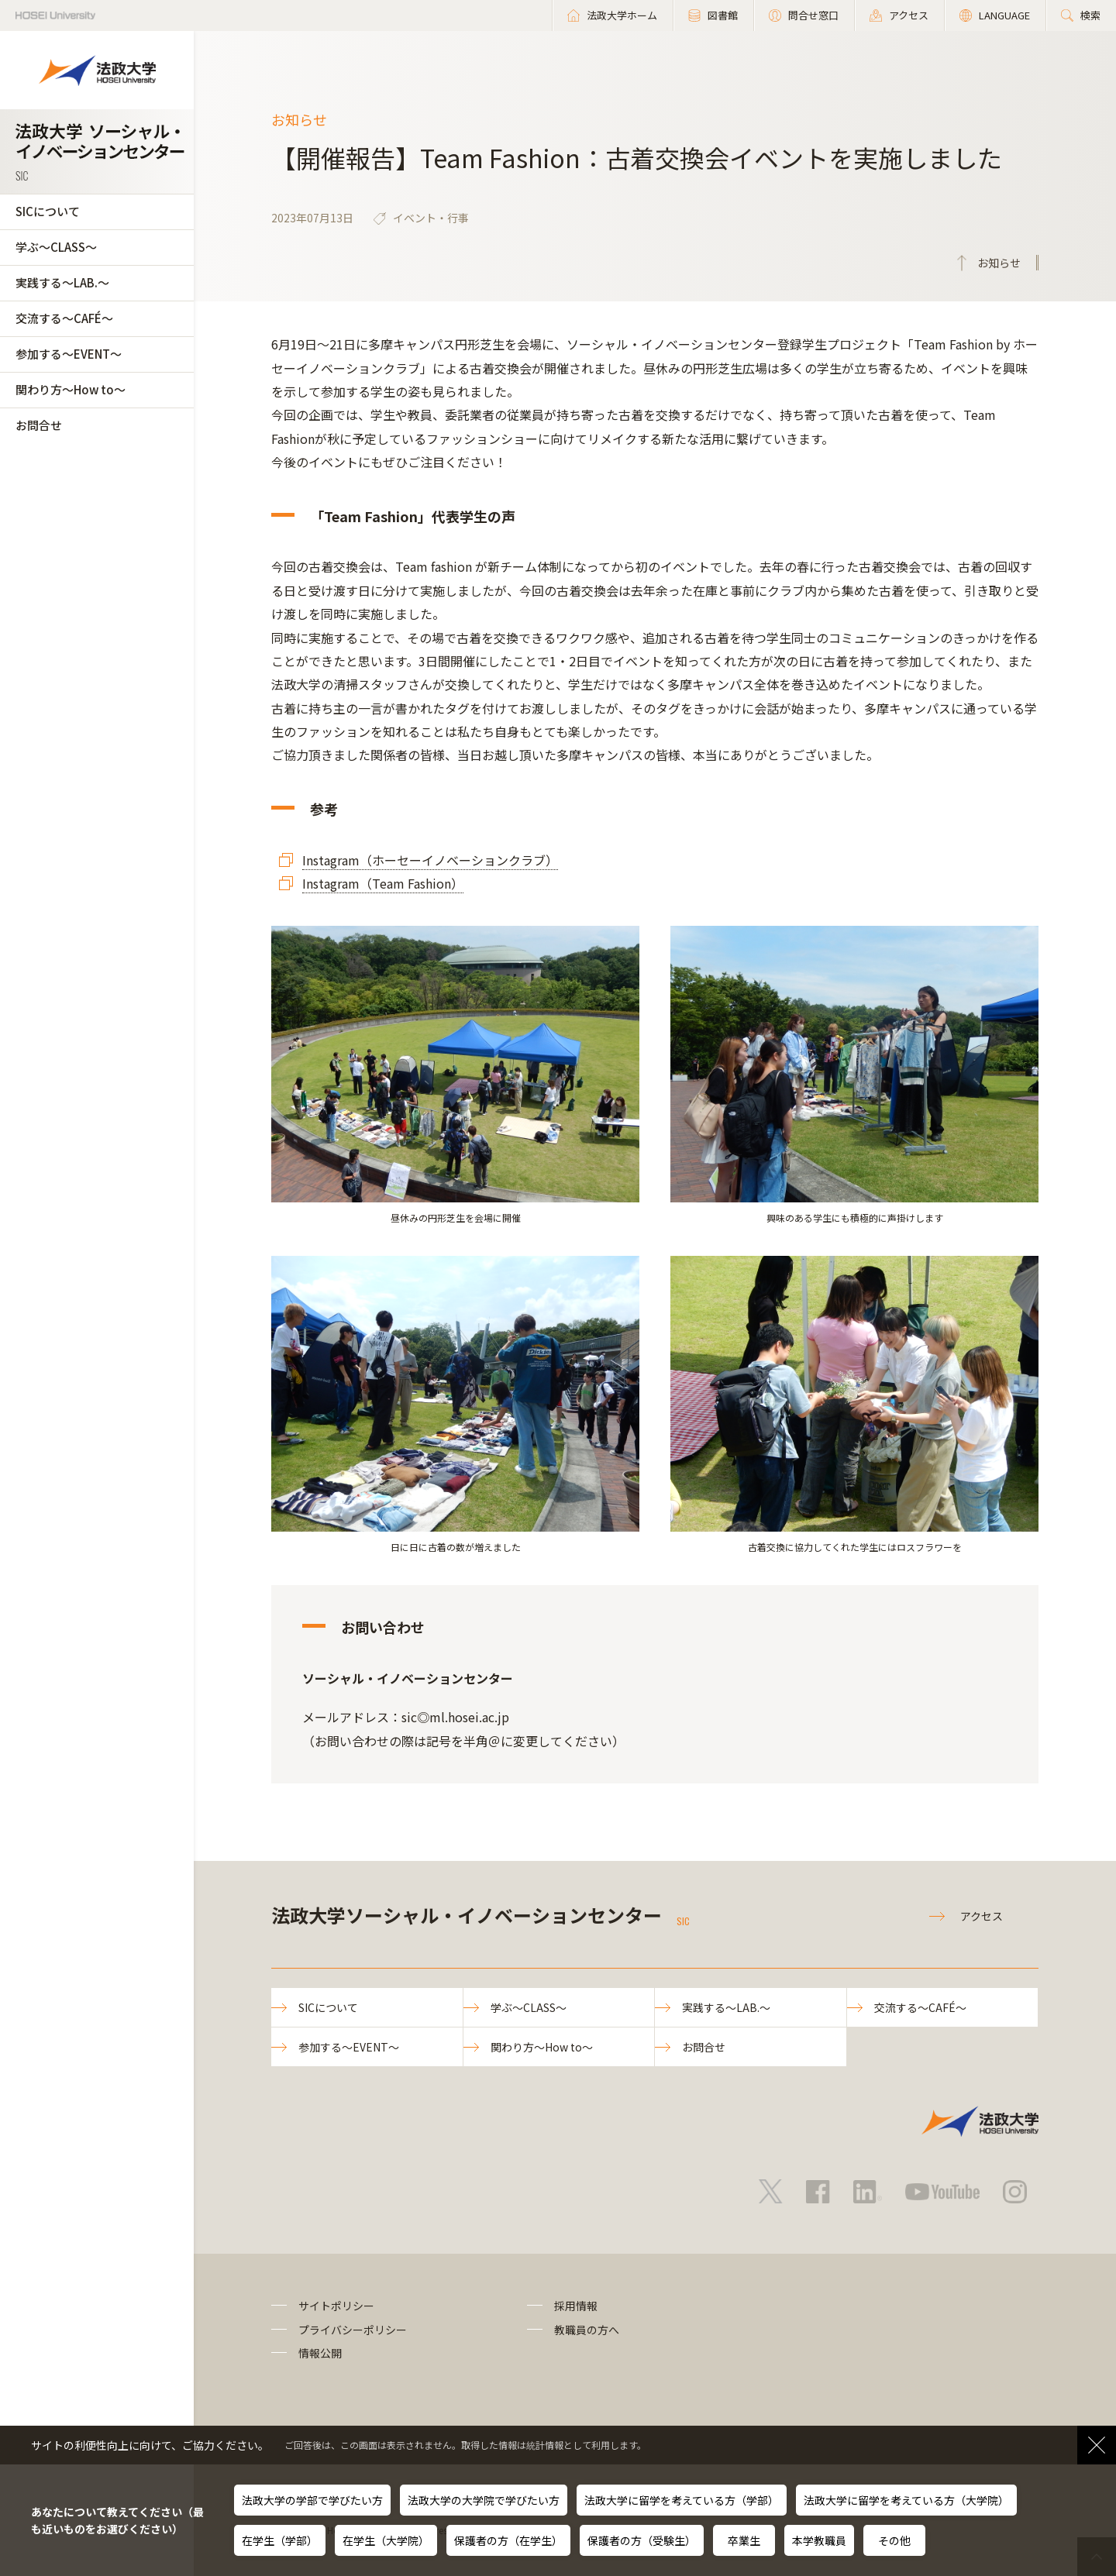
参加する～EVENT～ (69, 354)
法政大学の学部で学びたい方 (312, 2500)
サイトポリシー (336, 2305)
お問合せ (39, 425)
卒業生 (744, 2540)
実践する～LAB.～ (62, 282)
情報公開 (320, 2353)
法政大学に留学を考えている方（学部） (681, 2500)
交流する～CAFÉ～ (64, 318)
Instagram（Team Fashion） (382, 883)
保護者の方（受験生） (641, 2540)
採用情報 (576, 2305)
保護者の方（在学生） (508, 2540)
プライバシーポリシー (352, 2329)
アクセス (981, 1916)
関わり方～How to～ (71, 389)
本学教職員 (819, 2540)
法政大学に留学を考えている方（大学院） (906, 2500)
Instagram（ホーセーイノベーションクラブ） (430, 860)
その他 (894, 2540)
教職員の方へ (586, 2329)
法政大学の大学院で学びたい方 (484, 2500)
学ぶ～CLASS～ (56, 247)
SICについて (48, 211)
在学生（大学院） (386, 2540)
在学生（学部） (280, 2540)
